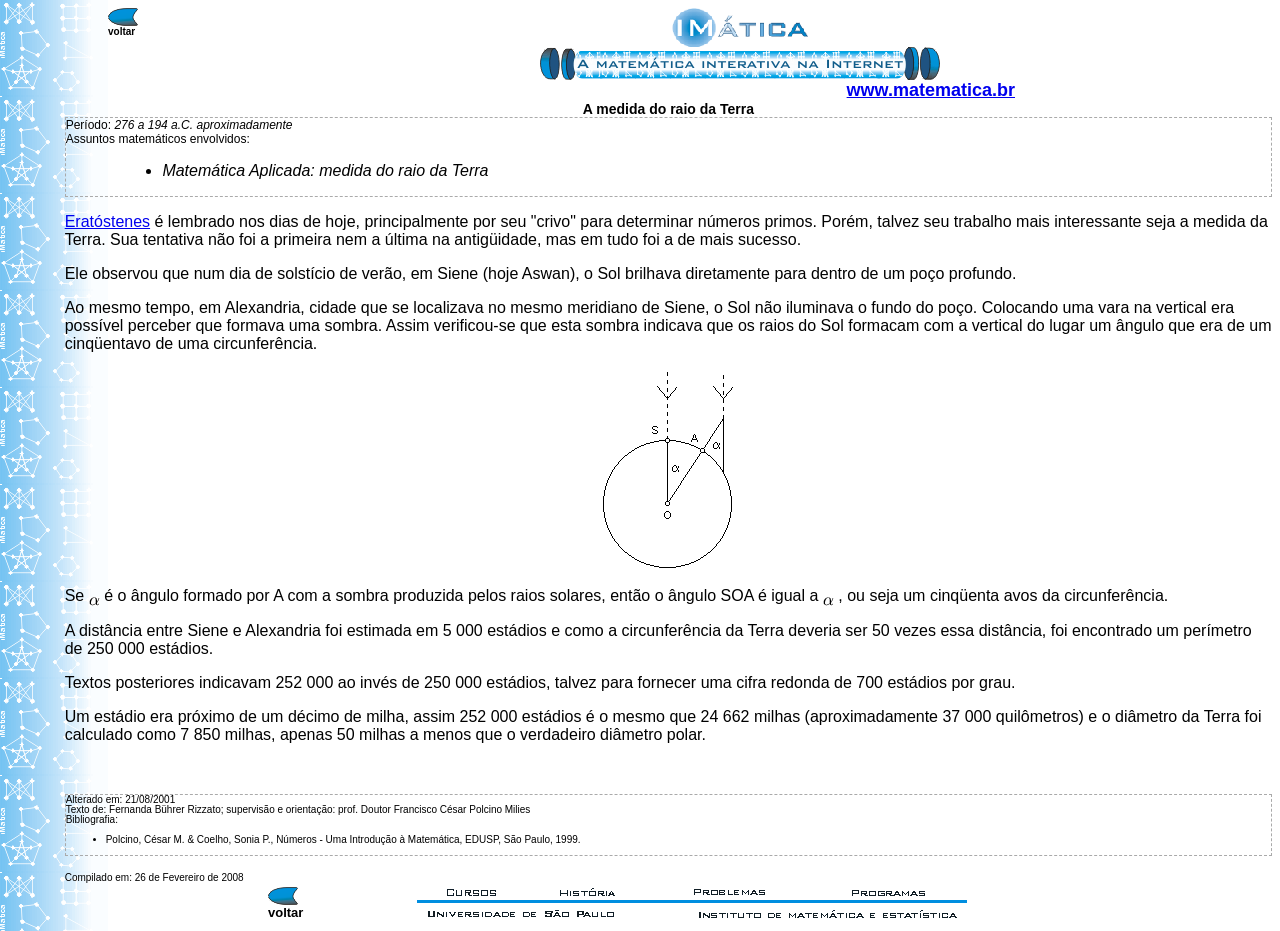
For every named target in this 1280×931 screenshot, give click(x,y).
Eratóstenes (107, 221)
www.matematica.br (931, 90)
